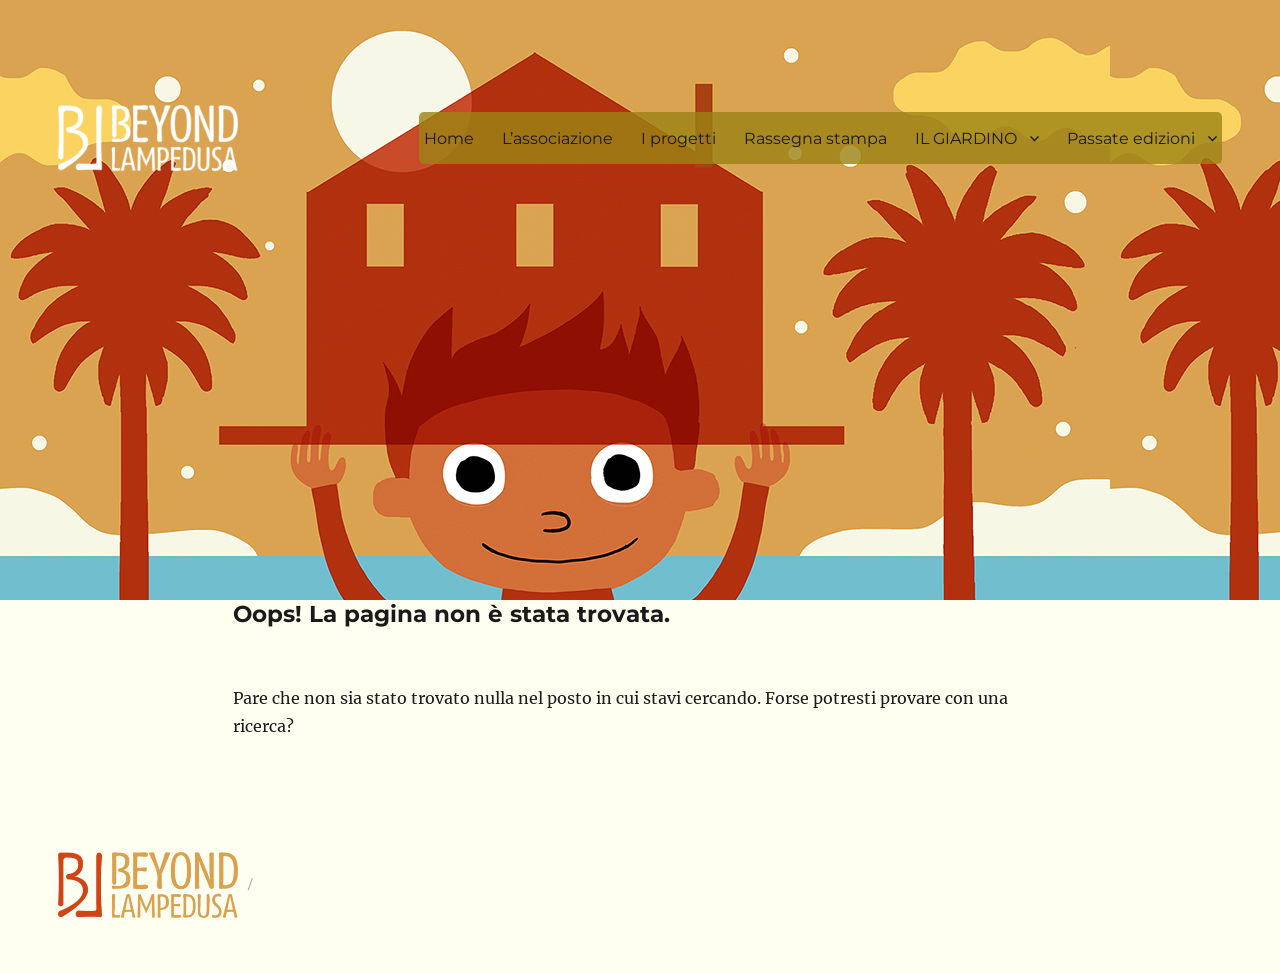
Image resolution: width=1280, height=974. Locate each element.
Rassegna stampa (815, 138)
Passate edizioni (1131, 138)
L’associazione (557, 138)
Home (449, 138)
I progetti (678, 138)
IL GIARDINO (966, 138)
